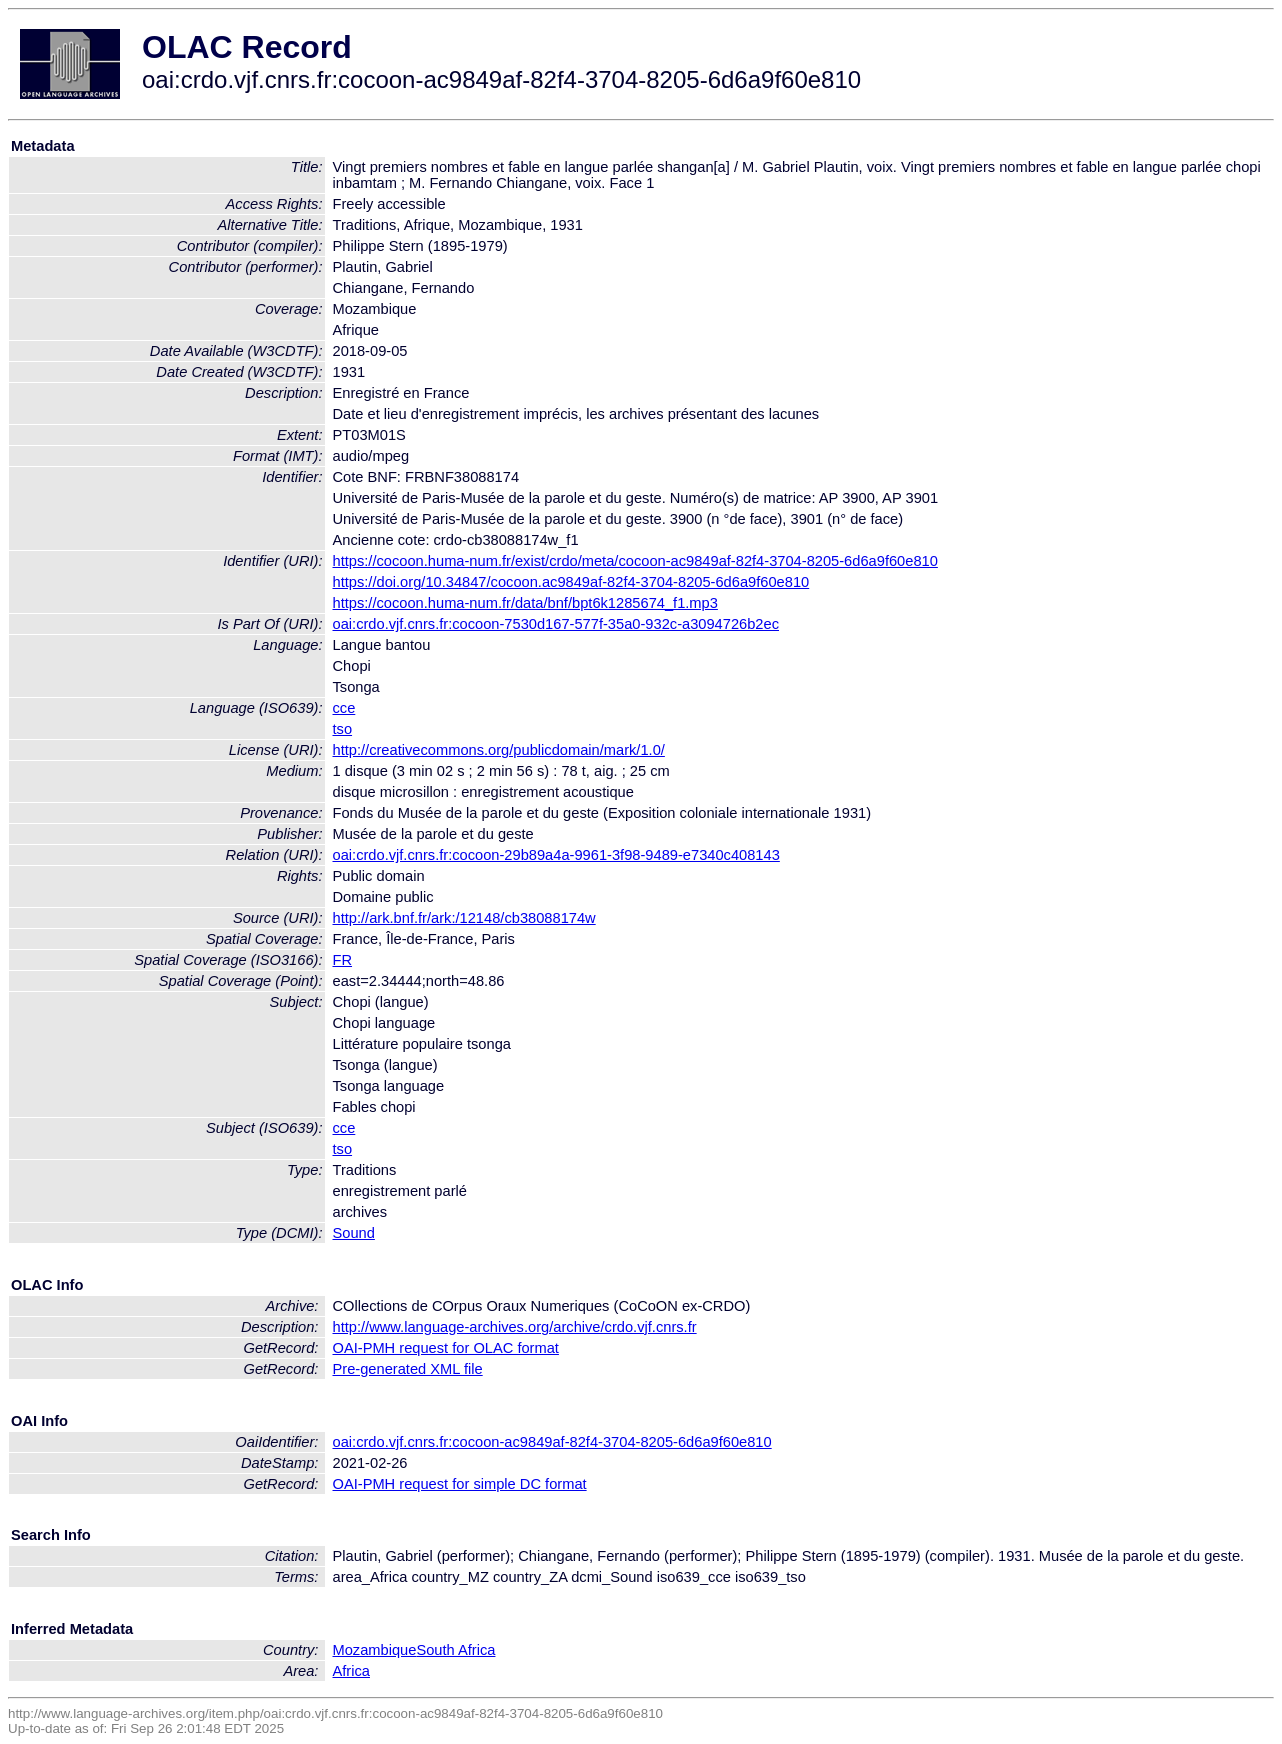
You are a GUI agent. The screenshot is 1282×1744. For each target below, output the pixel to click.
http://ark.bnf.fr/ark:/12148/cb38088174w (464, 918)
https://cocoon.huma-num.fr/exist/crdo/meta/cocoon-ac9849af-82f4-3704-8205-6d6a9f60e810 (635, 561)
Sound (354, 1233)
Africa (351, 1671)
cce (344, 708)
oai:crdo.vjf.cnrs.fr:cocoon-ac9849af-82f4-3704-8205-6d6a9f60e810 (552, 1442)
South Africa (455, 1650)
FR (343, 960)
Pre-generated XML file (408, 1369)
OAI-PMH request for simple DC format (460, 1484)
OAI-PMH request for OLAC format (446, 1348)
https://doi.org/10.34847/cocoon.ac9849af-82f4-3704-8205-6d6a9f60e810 (571, 582)
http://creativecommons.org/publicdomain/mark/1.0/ (499, 750)
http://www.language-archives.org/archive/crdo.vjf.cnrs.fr (515, 1327)
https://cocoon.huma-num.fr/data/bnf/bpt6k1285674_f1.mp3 (525, 603)
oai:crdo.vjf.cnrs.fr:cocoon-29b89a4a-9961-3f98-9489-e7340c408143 (556, 855)
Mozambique (375, 1650)
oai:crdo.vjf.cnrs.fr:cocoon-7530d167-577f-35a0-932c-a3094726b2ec (556, 624)
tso (343, 729)
